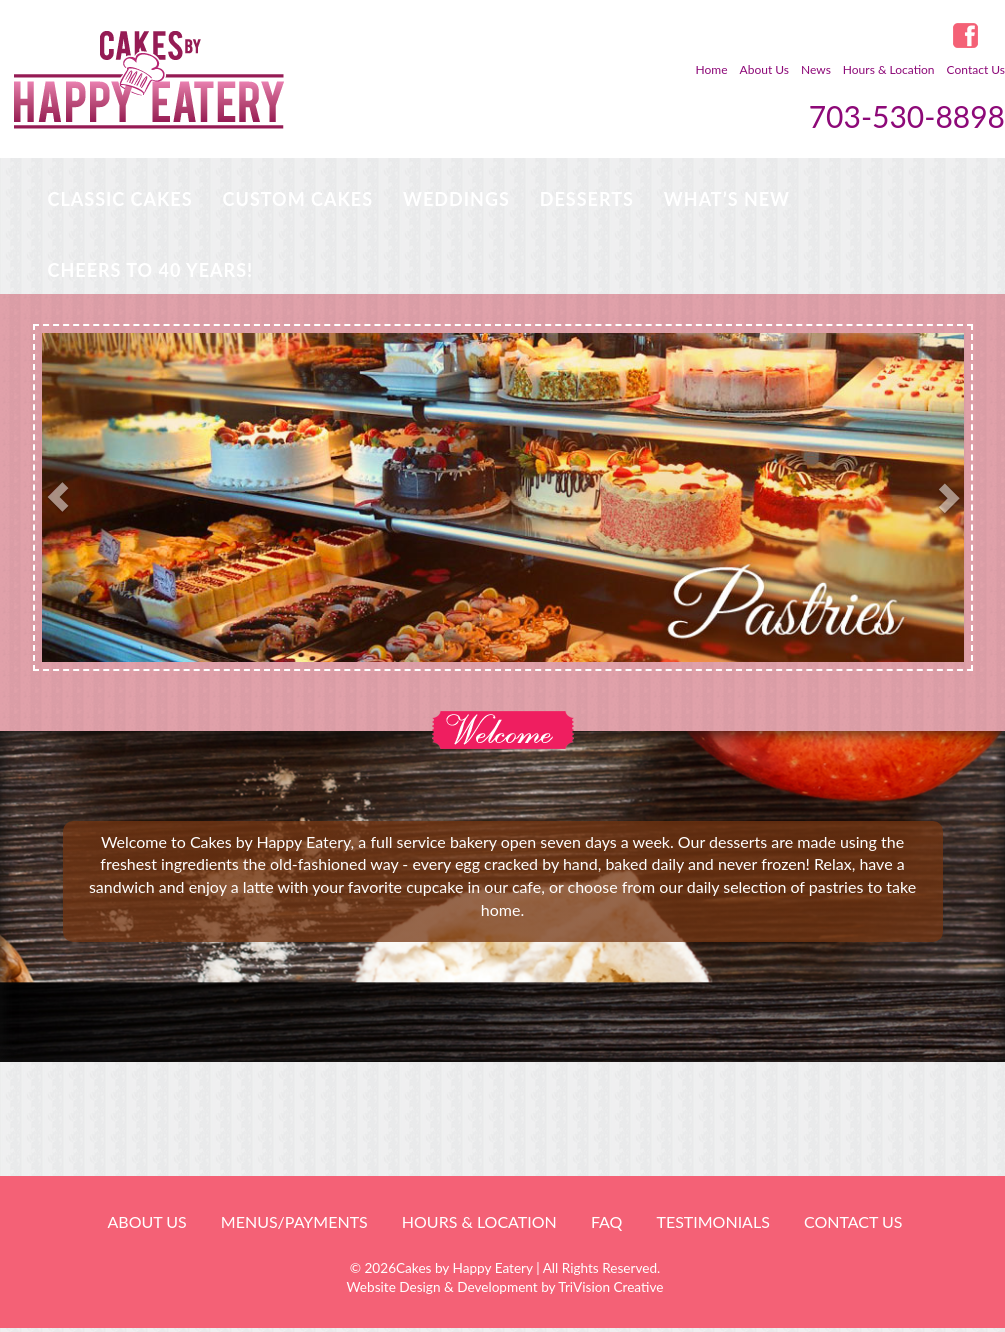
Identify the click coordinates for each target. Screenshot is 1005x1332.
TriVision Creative (610, 1287)
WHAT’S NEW (727, 199)
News (816, 69)
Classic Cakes (120, 199)
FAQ (606, 1221)
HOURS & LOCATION (479, 1221)
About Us (764, 69)
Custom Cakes (298, 199)
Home (712, 69)
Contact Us (976, 69)
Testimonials (712, 1221)
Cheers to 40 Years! (151, 270)
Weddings (456, 199)
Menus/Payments (294, 1221)
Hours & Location (889, 69)
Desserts (587, 199)
